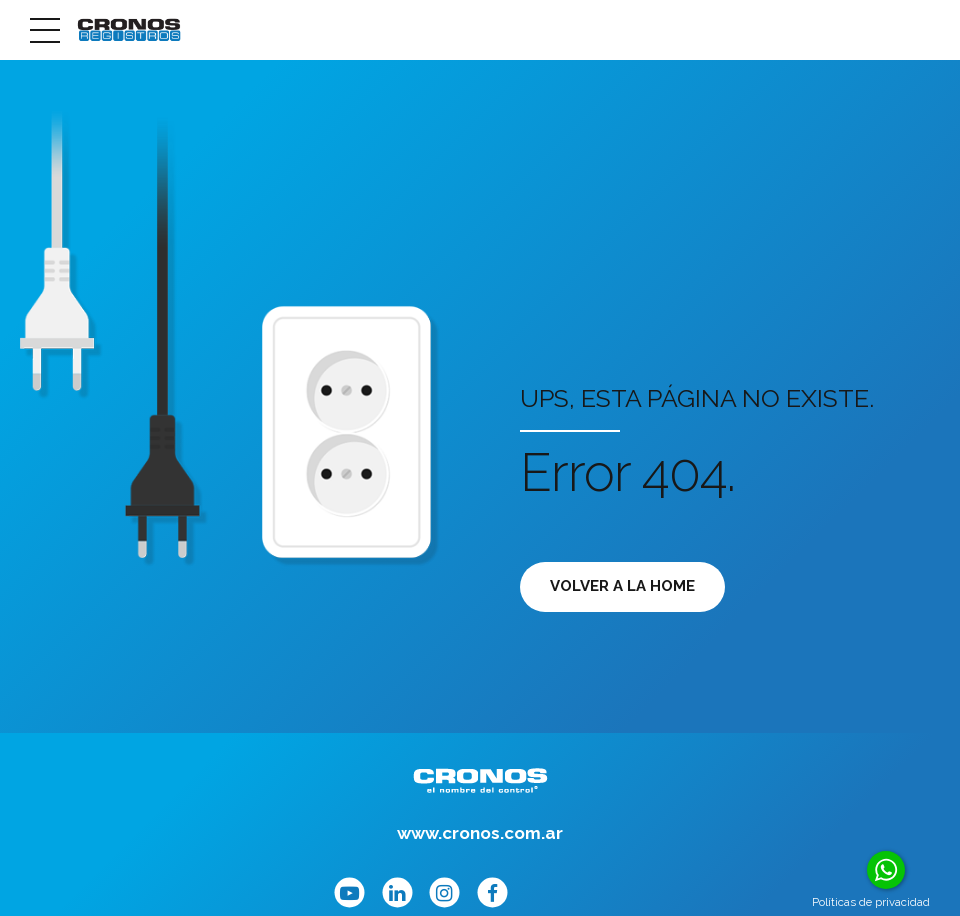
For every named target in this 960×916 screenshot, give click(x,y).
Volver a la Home (622, 586)
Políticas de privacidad (871, 902)
